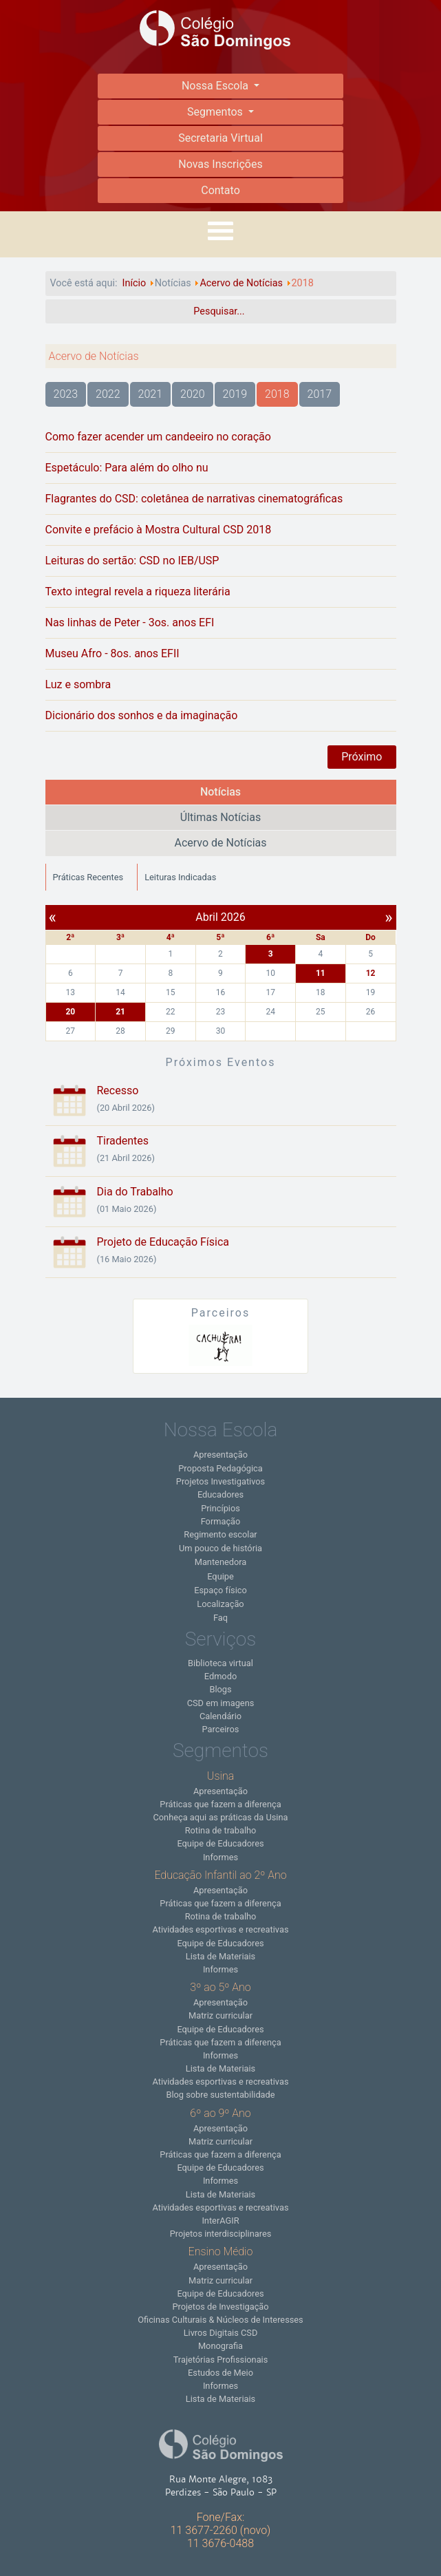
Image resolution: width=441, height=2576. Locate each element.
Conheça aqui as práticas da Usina (220, 1817)
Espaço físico (220, 1590)
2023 (66, 394)
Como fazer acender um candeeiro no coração (158, 436)
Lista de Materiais (220, 1956)
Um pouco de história (220, 1548)
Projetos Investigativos (220, 1481)
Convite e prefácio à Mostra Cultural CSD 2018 (158, 529)
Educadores (220, 1494)
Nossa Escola (216, 85)
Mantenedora (221, 1562)
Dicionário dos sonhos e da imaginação (141, 715)
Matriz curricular (220, 2015)
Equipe (220, 1576)
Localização (220, 1604)
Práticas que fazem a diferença (220, 1804)
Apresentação (220, 1454)
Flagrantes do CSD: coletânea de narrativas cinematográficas (194, 498)
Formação (221, 1521)
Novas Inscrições (220, 164)
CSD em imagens (221, 1703)
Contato (220, 190)
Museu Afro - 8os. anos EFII (112, 653)
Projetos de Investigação (220, 2306)
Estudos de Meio (220, 2372)
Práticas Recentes (88, 877)
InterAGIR (220, 2220)
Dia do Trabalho (135, 1191)
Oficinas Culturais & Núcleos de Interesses (220, 2319)
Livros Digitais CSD (221, 2333)
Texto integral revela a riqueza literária (137, 591)
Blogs (220, 1689)
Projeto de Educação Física (163, 1241)
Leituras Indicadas (180, 877)
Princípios (220, 1508)
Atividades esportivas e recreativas (220, 1929)
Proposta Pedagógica (220, 1468)
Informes (220, 1857)
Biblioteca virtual (220, 1663)
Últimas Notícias (220, 817)
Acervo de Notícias (220, 842)
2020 (192, 394)
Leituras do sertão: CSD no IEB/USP (132, 560)
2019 (235, 394)
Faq (220, 1617)
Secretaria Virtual (220, 138)
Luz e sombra (78, 684)
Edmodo (220, 1676)
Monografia (220, 2346)
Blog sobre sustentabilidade (220, 2094)
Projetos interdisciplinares (221, 2233)
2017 (320, 394)
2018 (277, 394)
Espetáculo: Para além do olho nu (126, 467)
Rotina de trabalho (221, 1830)
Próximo (361, 756)
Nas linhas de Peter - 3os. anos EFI (130, 622)
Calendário (220, 1716)
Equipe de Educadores (220, 1843)
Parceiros (220, 1729)
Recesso (118, 1090)
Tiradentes (123, 1140)
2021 (150, 394)
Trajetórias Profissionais (220, 2359)
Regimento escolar (220, 1534)
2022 (108, 394)
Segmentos (216, 111)
